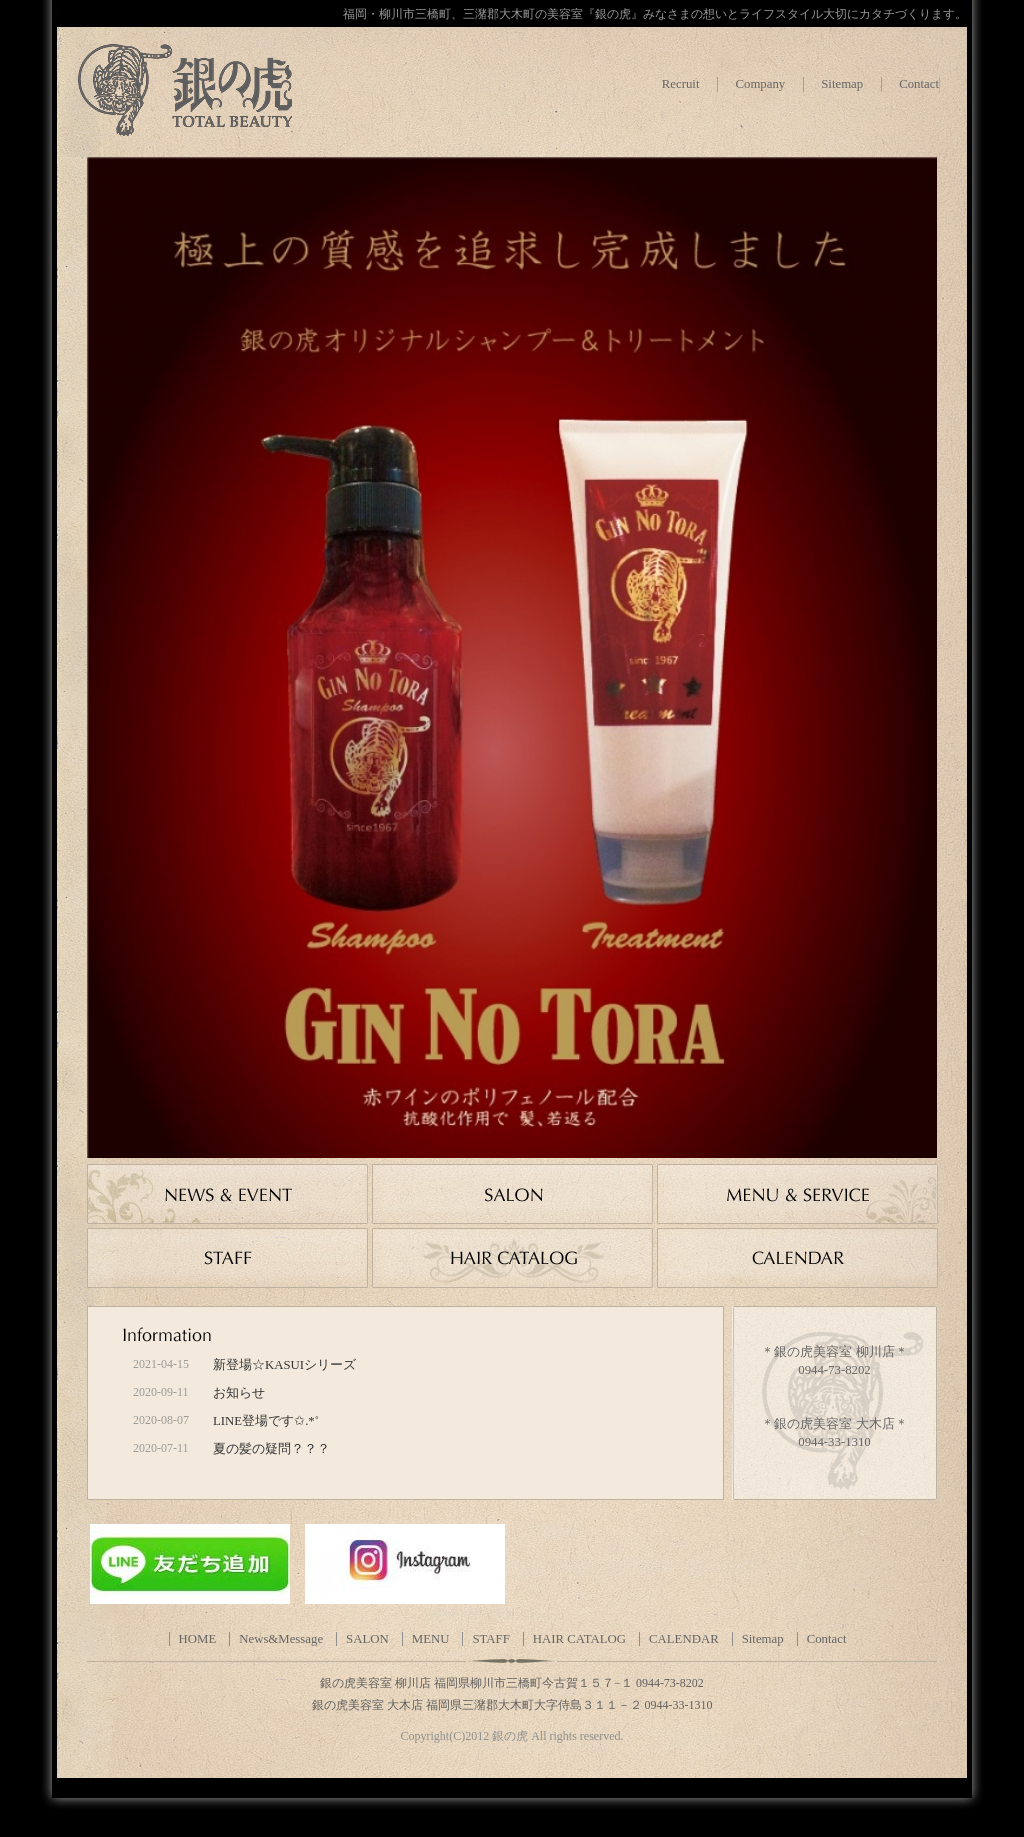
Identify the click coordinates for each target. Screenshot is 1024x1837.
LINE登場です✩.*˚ (266, 1421)
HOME (198, 1639)
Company (760, 84)
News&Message (281, 1639)
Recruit (681, 84)
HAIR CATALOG (579, 1639)
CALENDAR (684, 1639)
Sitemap (842, 84)
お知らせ (239, 1393)
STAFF (490, 1639)
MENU (431, 1639)
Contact (919, 84)
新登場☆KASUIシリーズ (284, 1365)
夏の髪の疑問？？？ (271, 1449)
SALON (367, 1639)
